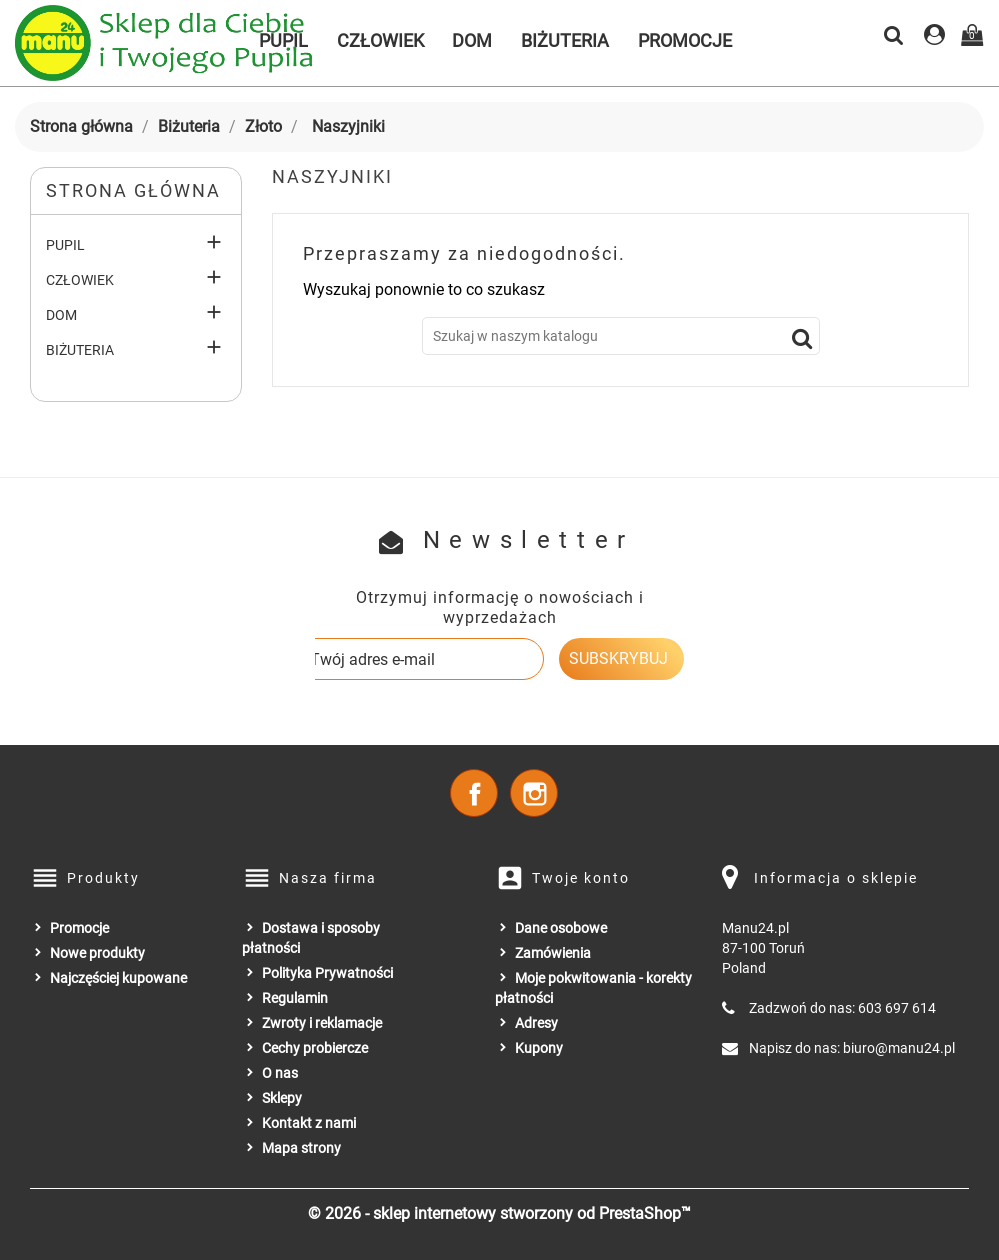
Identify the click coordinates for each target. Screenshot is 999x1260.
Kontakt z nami (309, 1123)
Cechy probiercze (315, 1048)
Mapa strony (301, 1148)
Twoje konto (581, 878)
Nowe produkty (97, 953)
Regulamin (295, 998)
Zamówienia (553, 953)
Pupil (65, 245)
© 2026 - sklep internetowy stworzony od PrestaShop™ (499, 1213)
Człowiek (380, 40)
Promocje (685, 40)
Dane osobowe (561, 928)
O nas (280, 1073)
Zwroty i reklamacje (322, 1023)
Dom (472, 40)
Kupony (539, 1048)
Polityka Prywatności (327, 973)
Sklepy (282, 1098)
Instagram (534, 793)
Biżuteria (565, 40)
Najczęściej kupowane (118, 978)
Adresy (536, 1023)
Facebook (474, 793)
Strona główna (133, 190)
